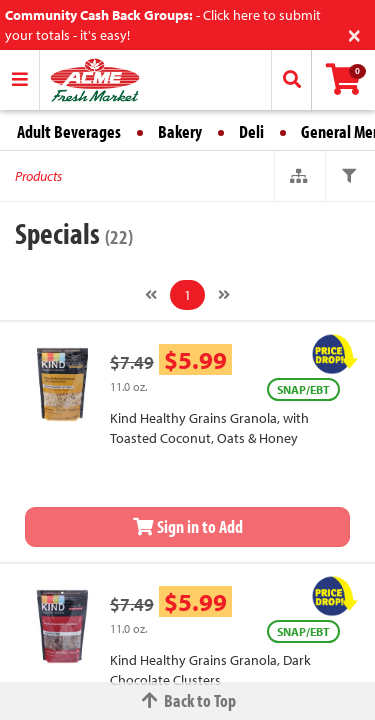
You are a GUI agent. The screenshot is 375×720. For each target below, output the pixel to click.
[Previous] (151, 295)
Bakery (180, 131)
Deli (251, 131)
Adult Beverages (69, 131)
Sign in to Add (188, 526)
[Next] (224, 295)
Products (38, 176)
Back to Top (188, 700)
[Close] (354, 33)
